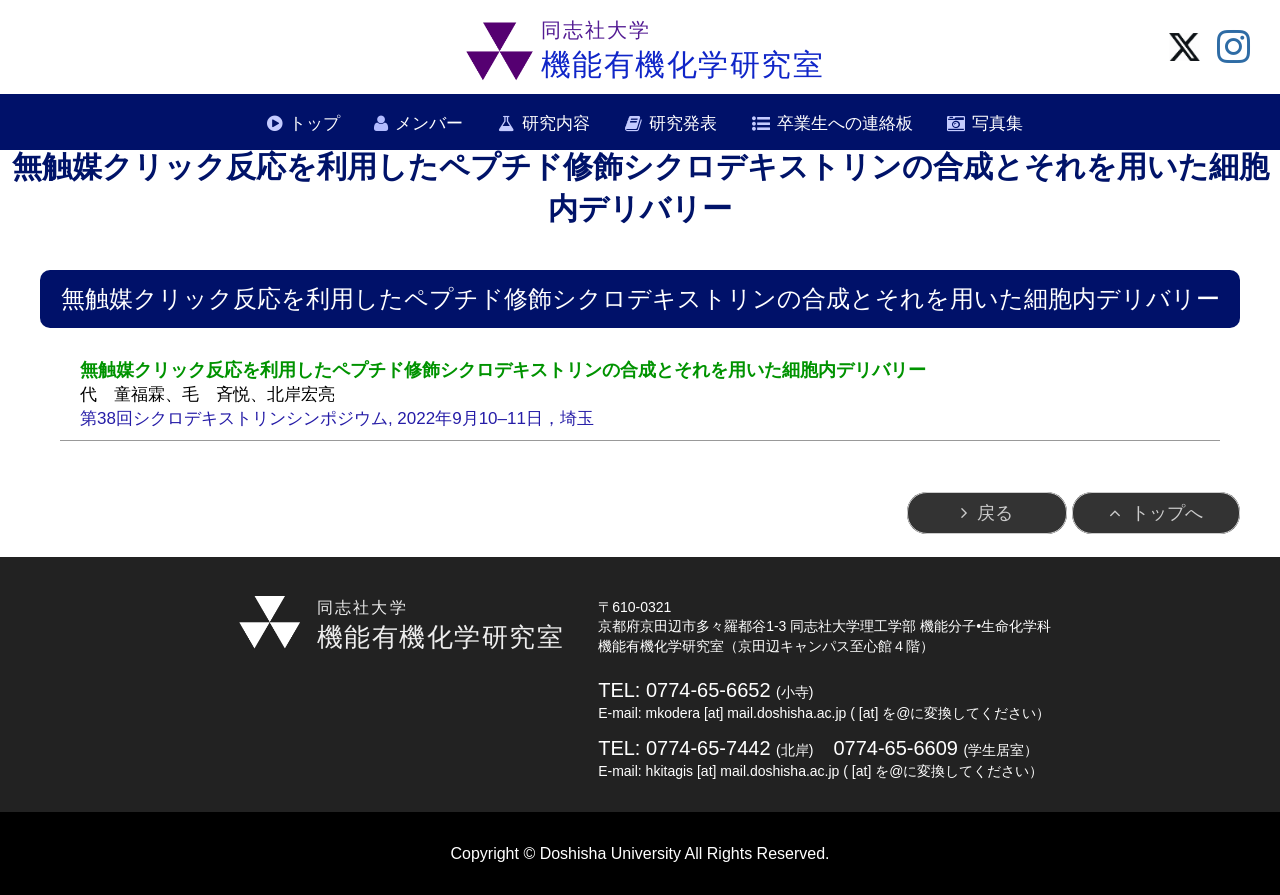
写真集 (997, 123)
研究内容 (556, 123)
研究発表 (683, 123)
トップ (314, 123)
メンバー (429, 123)
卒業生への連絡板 (845, 123)
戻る (995, 513)
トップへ (1167, 513)
